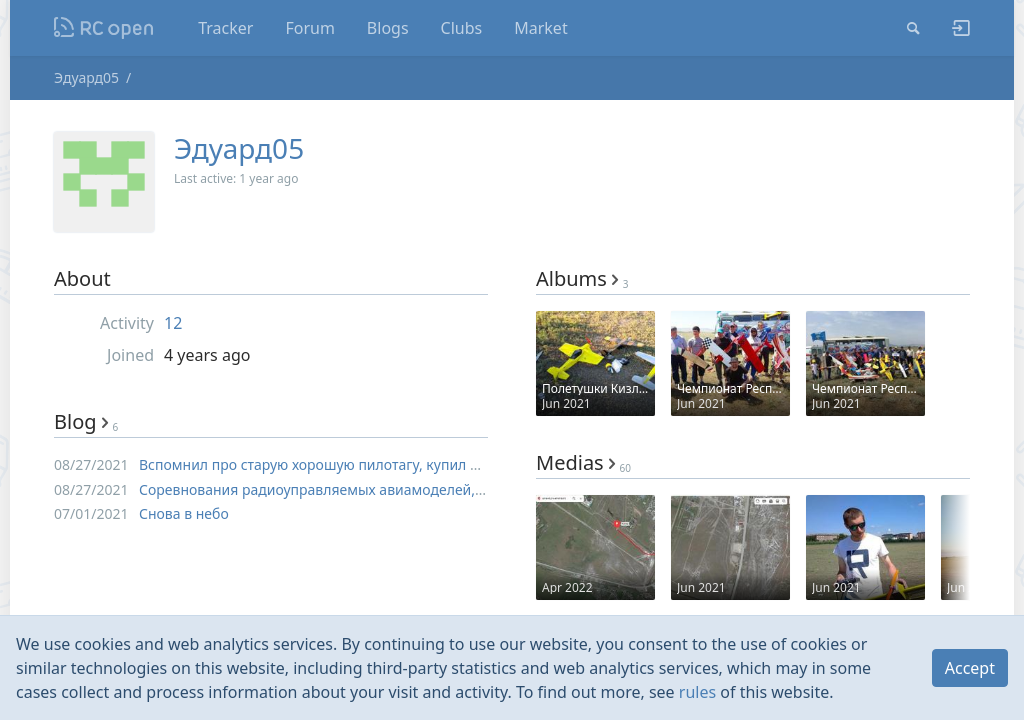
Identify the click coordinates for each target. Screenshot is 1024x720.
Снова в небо (184, 513)
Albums (582, 278)
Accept (970, 668)
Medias (583, 462)
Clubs (462, 28)
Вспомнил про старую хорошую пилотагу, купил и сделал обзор (356, 464)
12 (173, 323)
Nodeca (104, 28)
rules (697, 692)
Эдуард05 (86, 77)
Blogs (388, 28)
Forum (309, 28)
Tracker (225, 28)
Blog (86, 421)
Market (540, 28)
